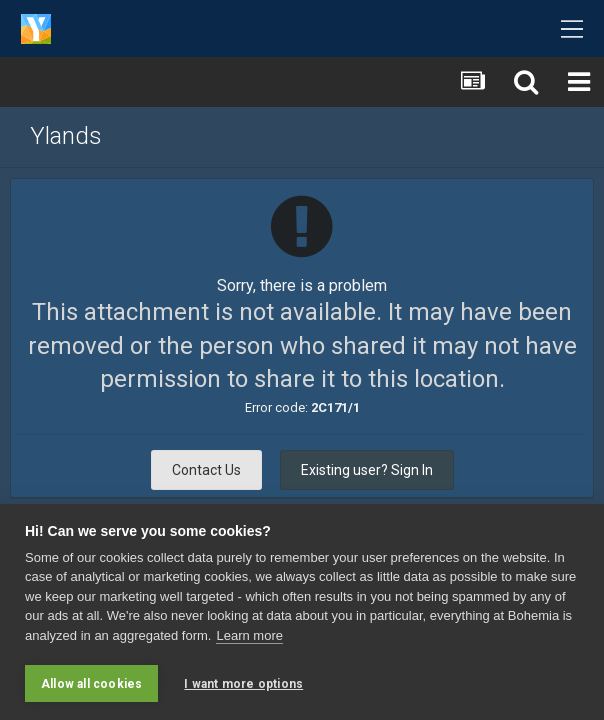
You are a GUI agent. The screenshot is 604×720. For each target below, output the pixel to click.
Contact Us (206, 470)
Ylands (66, 136)
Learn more (249, 635)
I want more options (243, 684)
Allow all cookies (91, 684)
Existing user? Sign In (367, 470)
